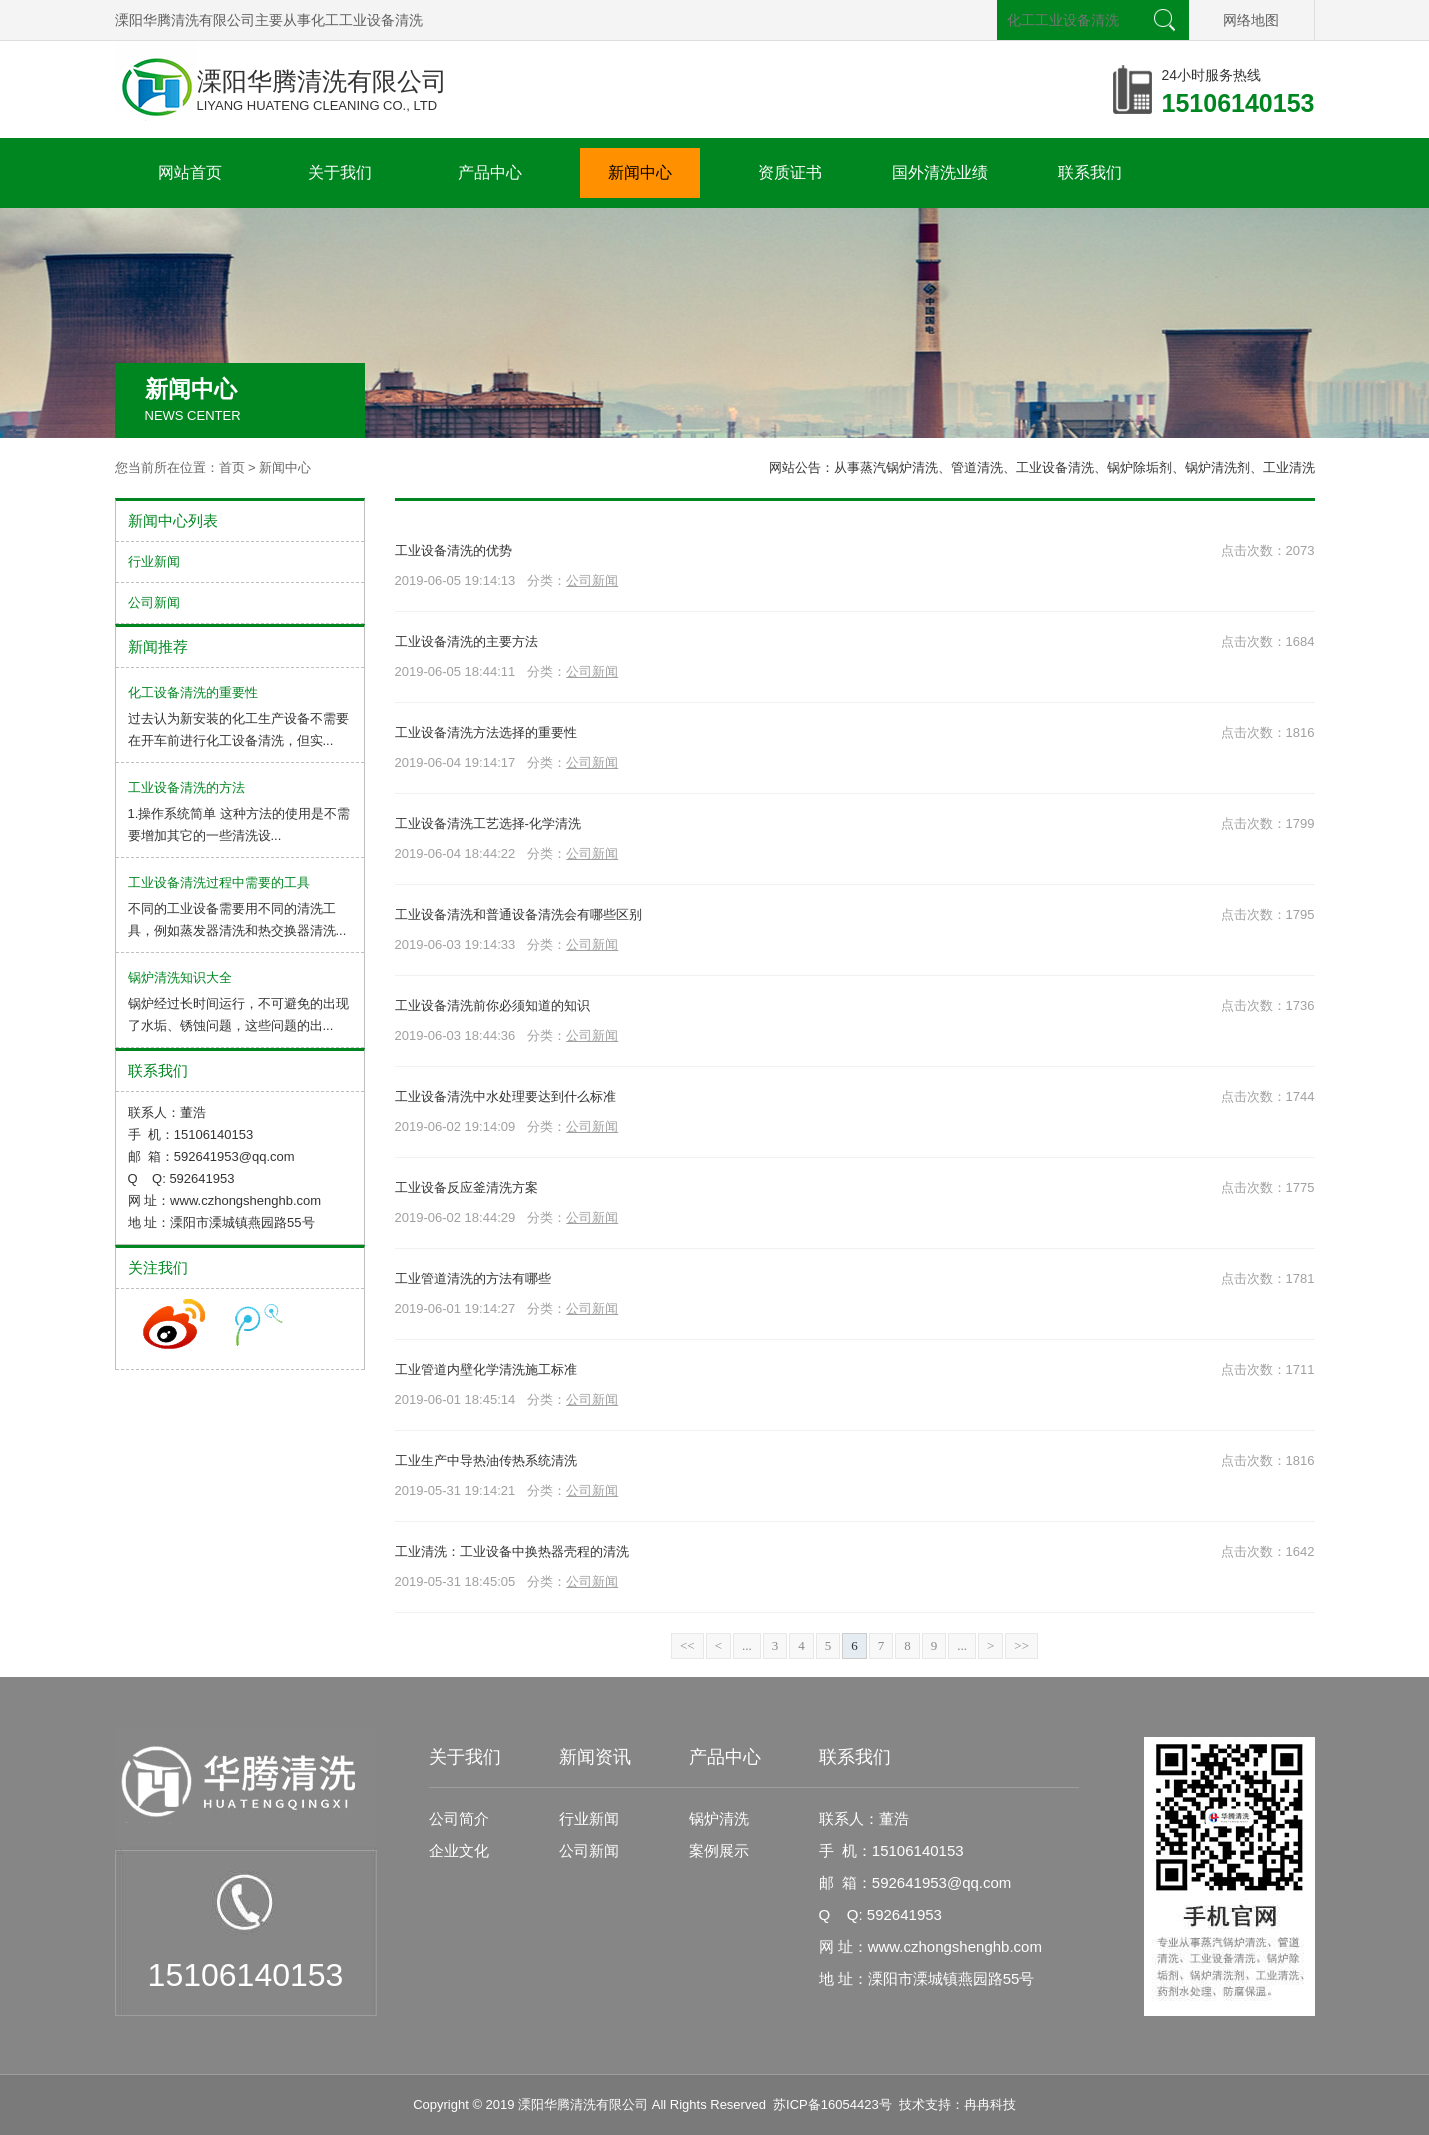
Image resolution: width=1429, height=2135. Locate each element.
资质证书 (790, 172)
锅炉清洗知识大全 (180, 977)
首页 (232, 467)
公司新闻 (592, 580)
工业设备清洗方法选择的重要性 (486, 732)
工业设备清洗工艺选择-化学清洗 (488, 823)
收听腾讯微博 (259, 1324)
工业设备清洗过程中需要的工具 (219, 882)
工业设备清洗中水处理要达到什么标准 (505, 1096)
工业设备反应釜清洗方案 (466, 1187)
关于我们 (340, 172)
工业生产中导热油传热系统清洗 (486, 1460)
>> (1021, 1645)
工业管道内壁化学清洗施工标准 (486, 1369)
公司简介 (459, 1818)
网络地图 (1251, 20)
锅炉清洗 (719, 1818)
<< (687, 1645)
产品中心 (490, 172)
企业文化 (459, 1850)
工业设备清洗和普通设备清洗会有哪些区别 (518, 914)
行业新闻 (154, 561)
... (747, 1645)
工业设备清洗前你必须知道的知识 (492, 1005)
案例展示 (719, 1850)
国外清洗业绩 (940, 172)
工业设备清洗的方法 (186, 787)
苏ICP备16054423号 (832, 2104)
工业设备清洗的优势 (453, 550)
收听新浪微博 (174, 1324)
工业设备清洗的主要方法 (466, 641)
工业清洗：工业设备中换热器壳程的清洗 (512, 1551)
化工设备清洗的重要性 (193, 692)
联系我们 (1090, 172)
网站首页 (190, 172)
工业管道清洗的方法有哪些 (473, 1278)
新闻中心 (640, 172)
